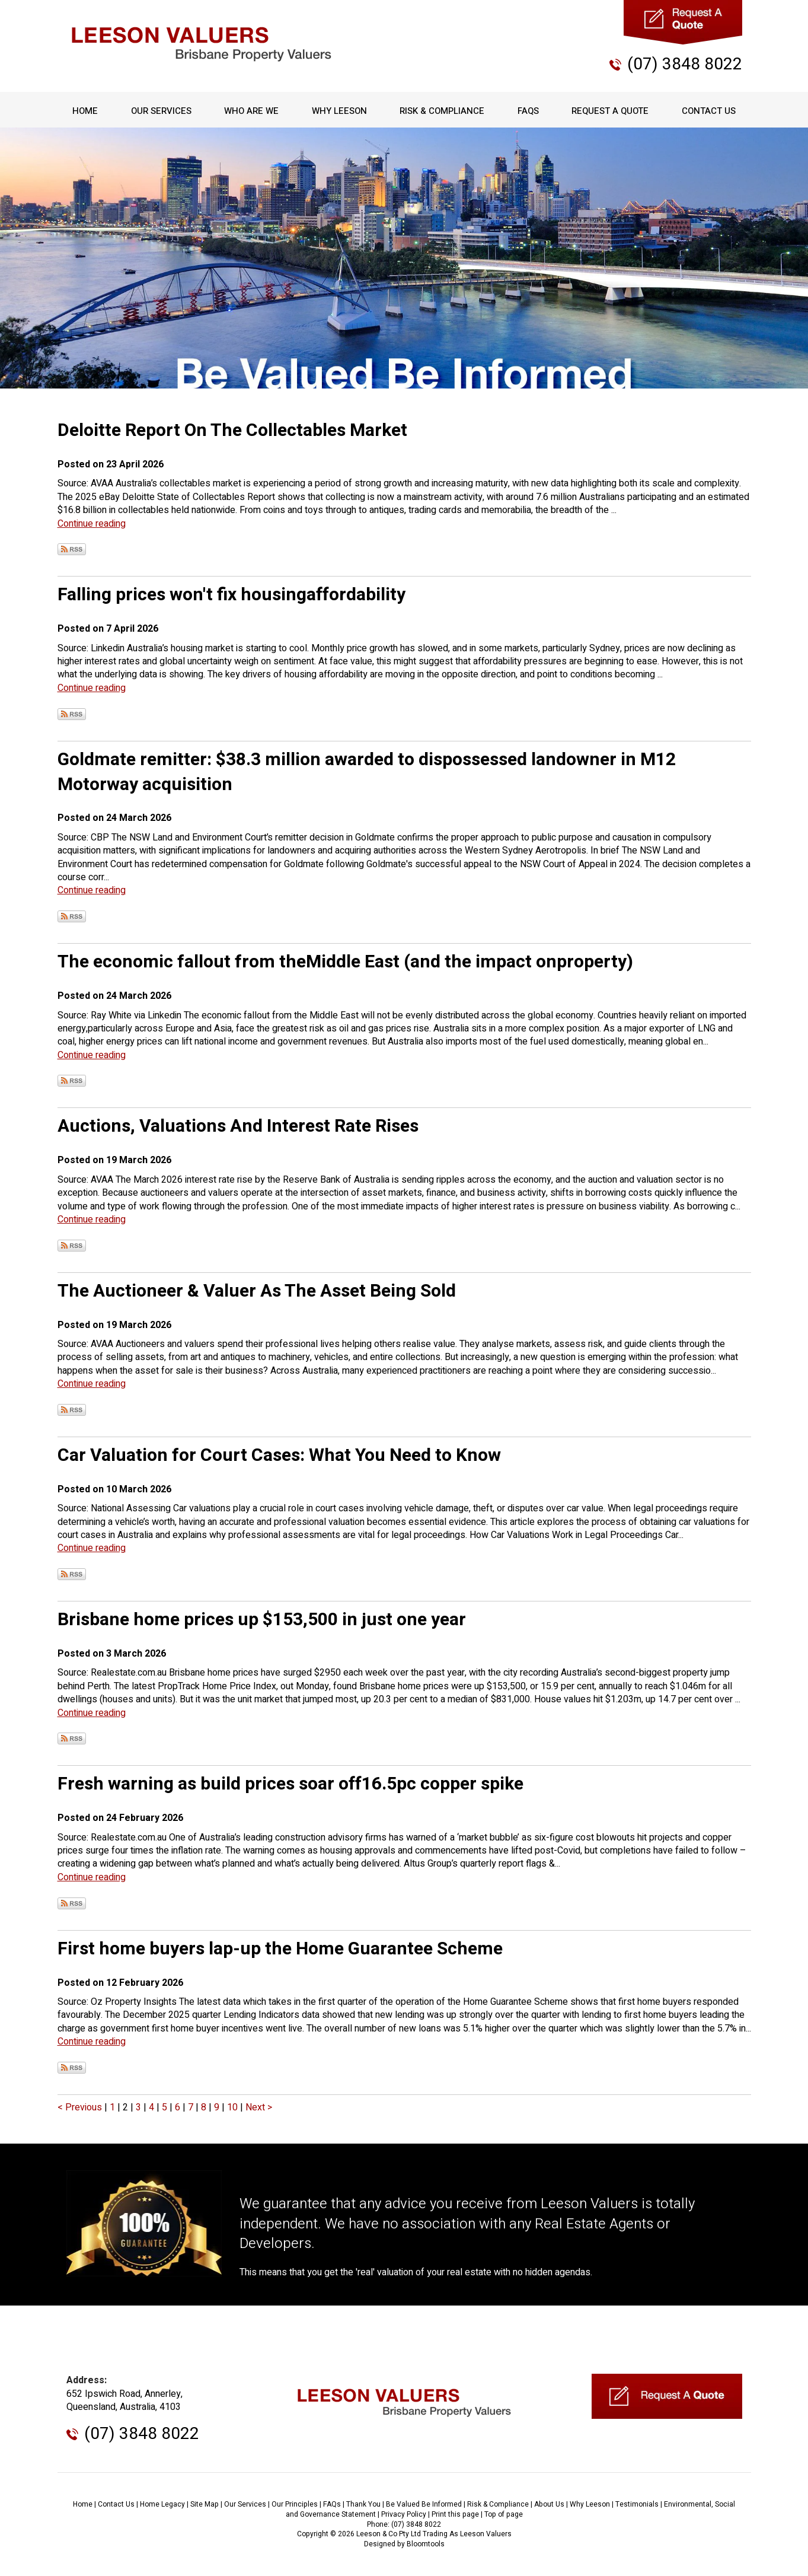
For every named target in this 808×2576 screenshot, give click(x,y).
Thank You (363, 2504)
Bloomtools (426, 2544)
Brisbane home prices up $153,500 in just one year (262, 1620)
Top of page (503, 2514)
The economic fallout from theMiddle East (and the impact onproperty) (345, 962)
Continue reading (92, 524)
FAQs (528, 110)
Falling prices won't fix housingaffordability (231, 595)
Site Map (204, 2504)
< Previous (81, 2107)
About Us (549, 2504)
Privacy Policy (403, 2514)
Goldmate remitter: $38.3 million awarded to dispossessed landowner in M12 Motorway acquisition (367, 772)
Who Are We (251, 110)
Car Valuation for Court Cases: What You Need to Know (279, 1456)
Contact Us (708, 110)
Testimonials (637, 2504)
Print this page (455, 2514)
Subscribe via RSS (72, 549)
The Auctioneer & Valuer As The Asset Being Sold (257, 1291)
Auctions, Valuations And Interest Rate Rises (238, 1126)
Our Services (161, 110)
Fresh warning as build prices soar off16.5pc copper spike (290, 1784)
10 (233, 2107)
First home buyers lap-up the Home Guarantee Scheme (280, 1949)
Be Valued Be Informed (424, 2504)
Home (85, 110)
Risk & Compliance (442, 110)
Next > (258, 2107)
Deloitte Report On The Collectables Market (232, 431)
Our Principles (295, 2504)
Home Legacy (162, 2504)
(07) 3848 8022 (684, 64)
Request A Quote (610, 110)
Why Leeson (339, 110)
